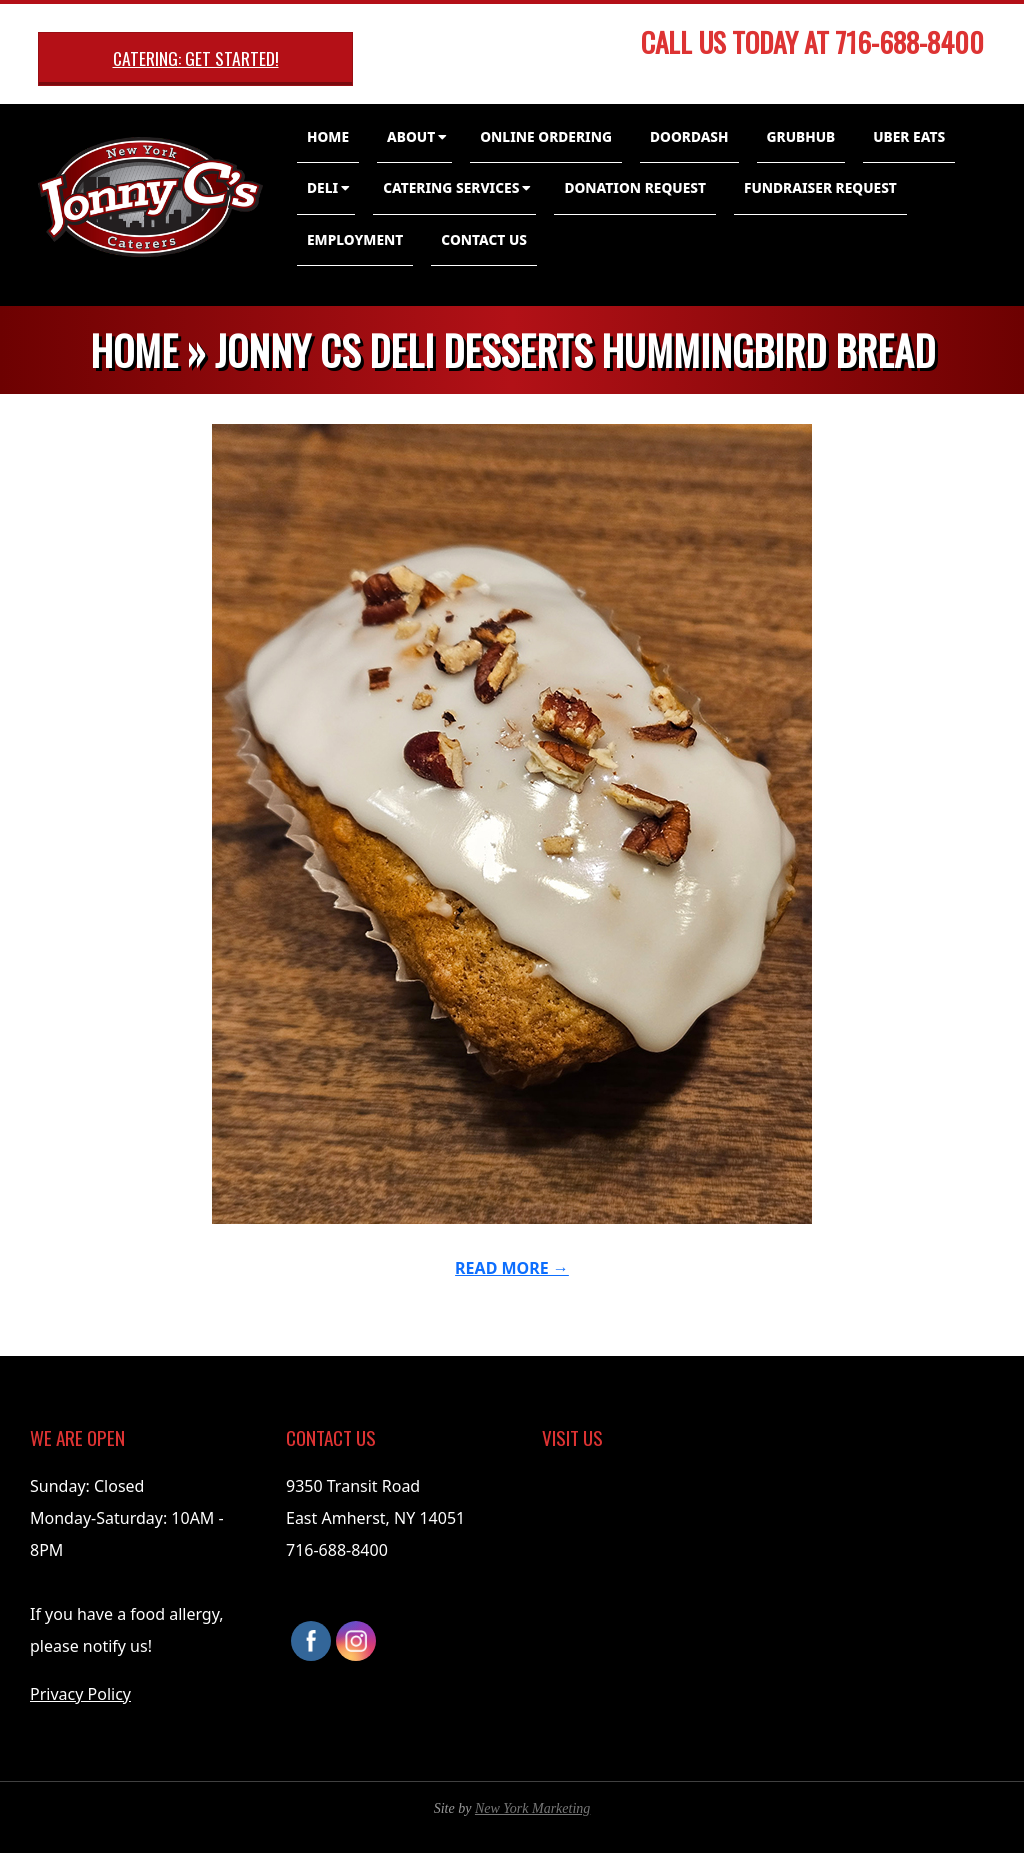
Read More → (512, 1268)
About (411, 136)
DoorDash (689, 136)
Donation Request (635, 187)
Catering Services (451, 187)
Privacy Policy (80, 1694)
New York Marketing (532, 1808)
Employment (355, 239)
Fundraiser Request (820, 187)
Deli (322, 187)
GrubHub (801, 136)
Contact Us (484, 239)
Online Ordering (546, 136)
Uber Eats (909, 136)
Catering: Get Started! (196, 58)
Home (328, 136)
